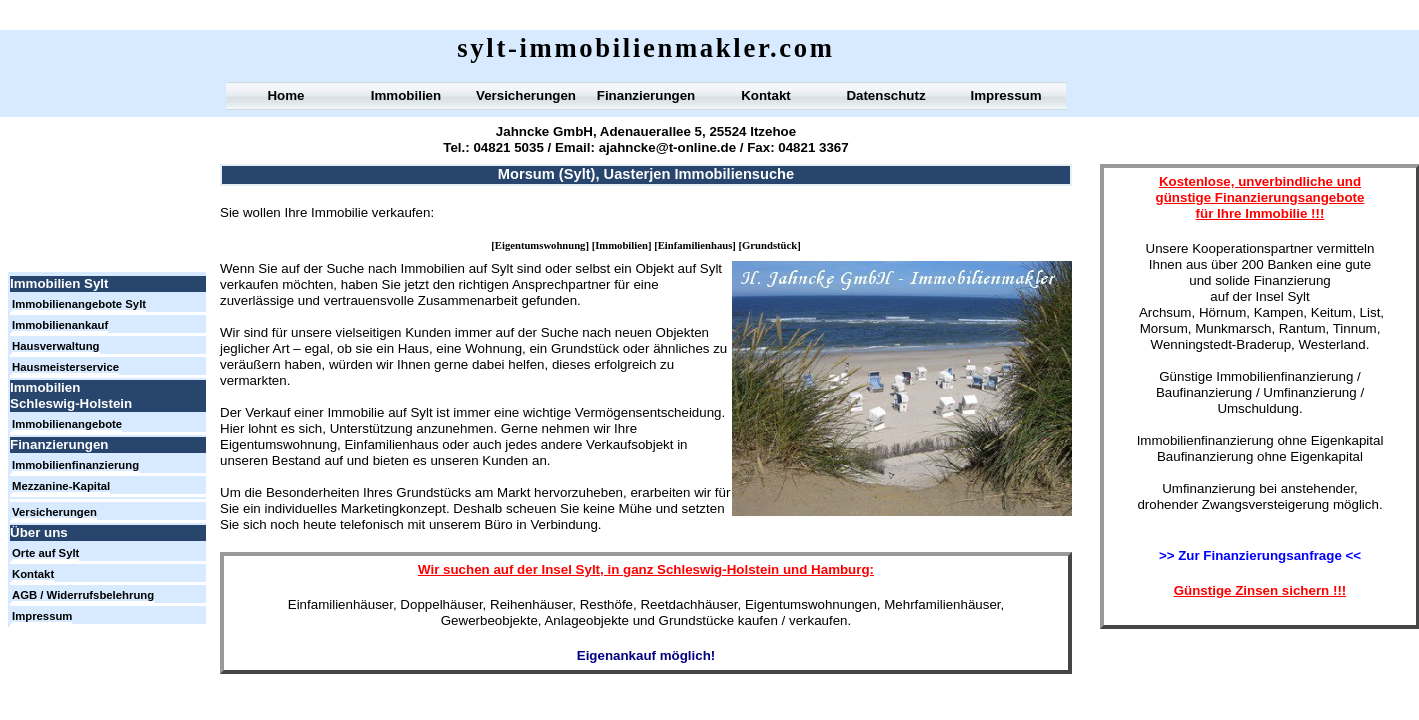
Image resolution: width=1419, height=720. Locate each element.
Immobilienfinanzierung (75, 465)
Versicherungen (526, 95)
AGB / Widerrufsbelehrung (83, 595)
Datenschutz (885, 95)
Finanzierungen (646, 95)
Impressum (1005, 95)
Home (285, 95)
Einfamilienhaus (695, 245)
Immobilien (621, 245)
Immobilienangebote (67, 424)
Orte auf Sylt (45, 553)
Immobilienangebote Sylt (79, 304)
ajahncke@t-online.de (667, 147)
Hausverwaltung (56, 346)
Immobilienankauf (60, 325)
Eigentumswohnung (540, 245)
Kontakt (766, 95)
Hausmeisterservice (65, 367)
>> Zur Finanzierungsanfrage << (1260, 555)
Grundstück (769, 245)
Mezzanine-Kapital (61, 486)
